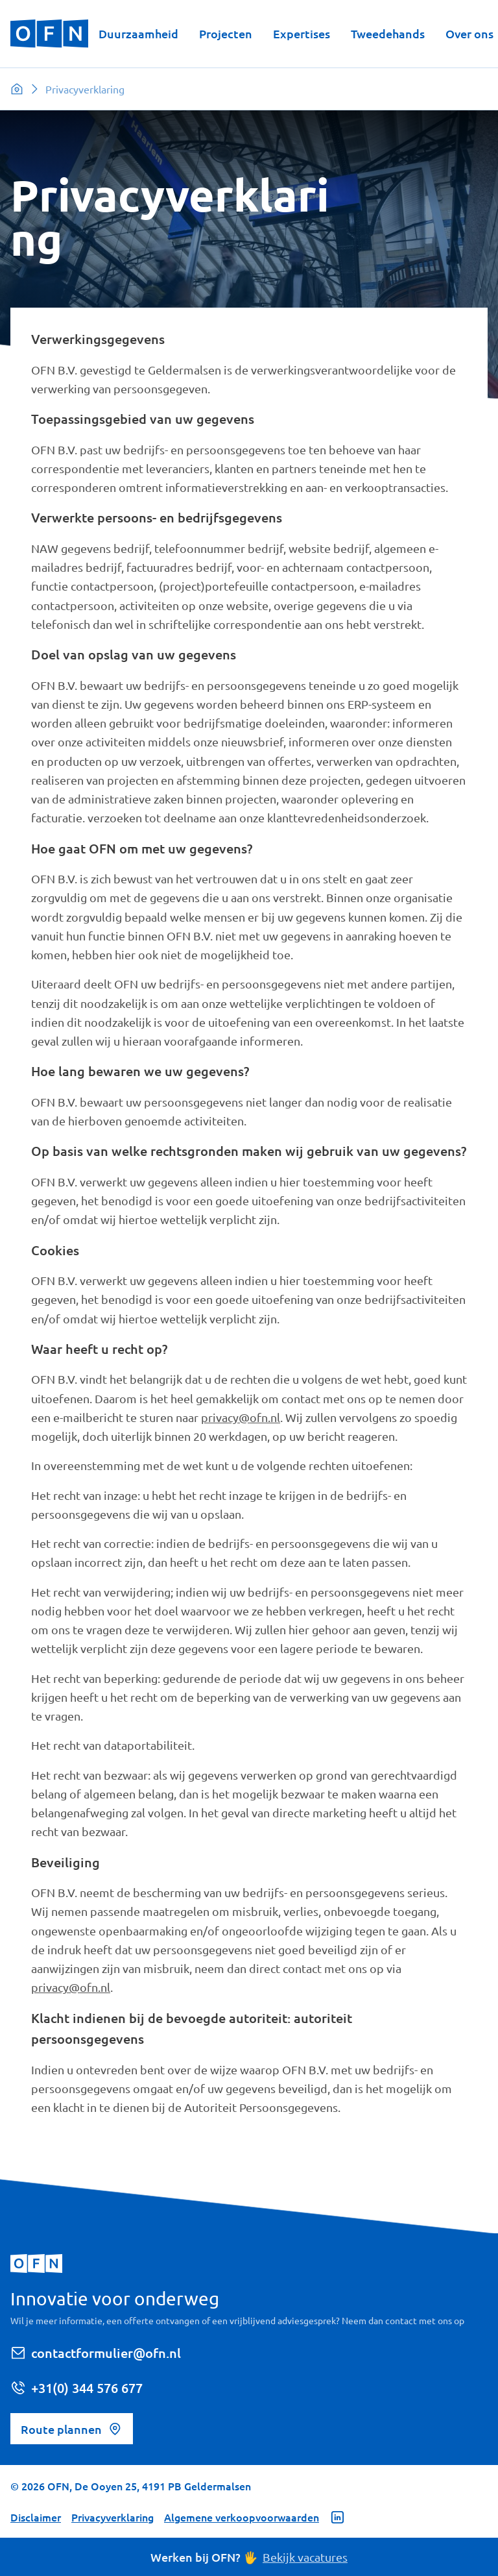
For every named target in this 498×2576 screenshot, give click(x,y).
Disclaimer (35, 2517)
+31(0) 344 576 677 (76, 2387)
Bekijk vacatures (305, 2557)
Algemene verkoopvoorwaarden (241, 2517)
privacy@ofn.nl (240, 1417)
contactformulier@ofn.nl (95, 2352)
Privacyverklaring (112, 2517)
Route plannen (72, 2428)
